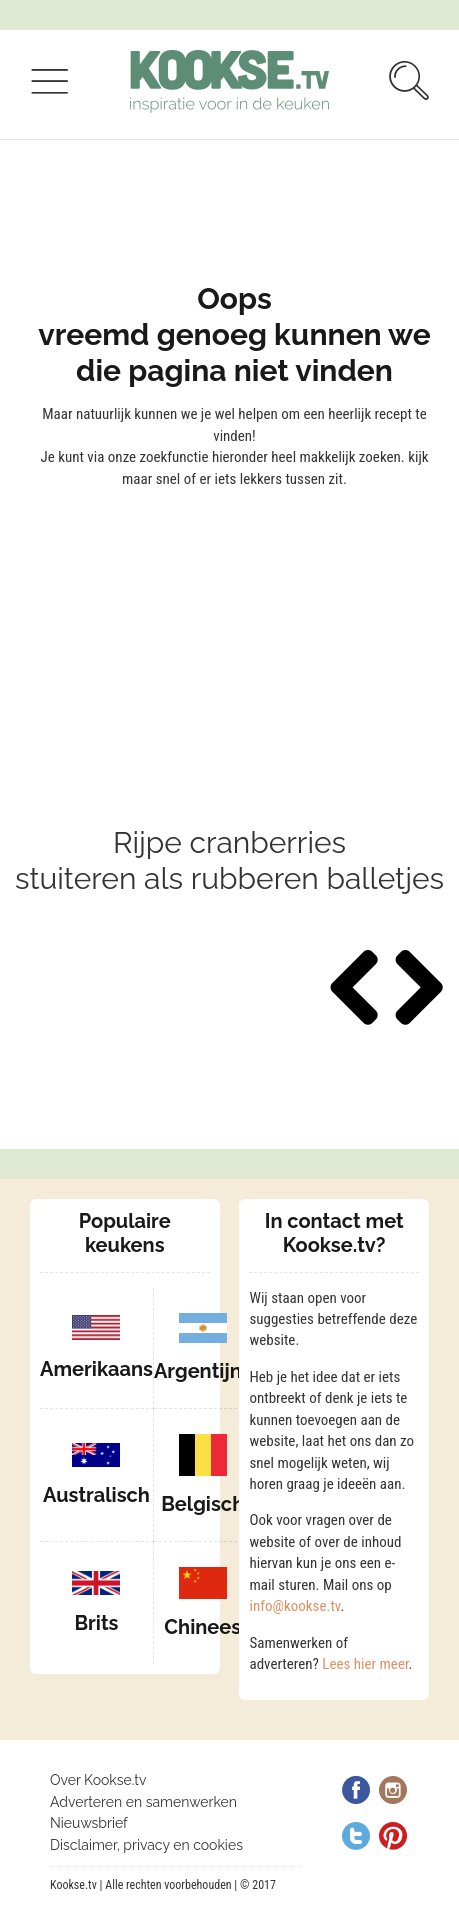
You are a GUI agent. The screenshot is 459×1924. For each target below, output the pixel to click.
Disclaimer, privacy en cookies (146, 1845)
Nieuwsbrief (89, 1823)
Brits (96, 1623)
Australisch (96, 1495)
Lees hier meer (365, 1664)
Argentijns (203, 1371)
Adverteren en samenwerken (143, 1802)
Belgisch (202, 1504)
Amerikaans (96, 1369)
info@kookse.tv (294, 1606)
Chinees (202, 1627)
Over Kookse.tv (98, 1780)
